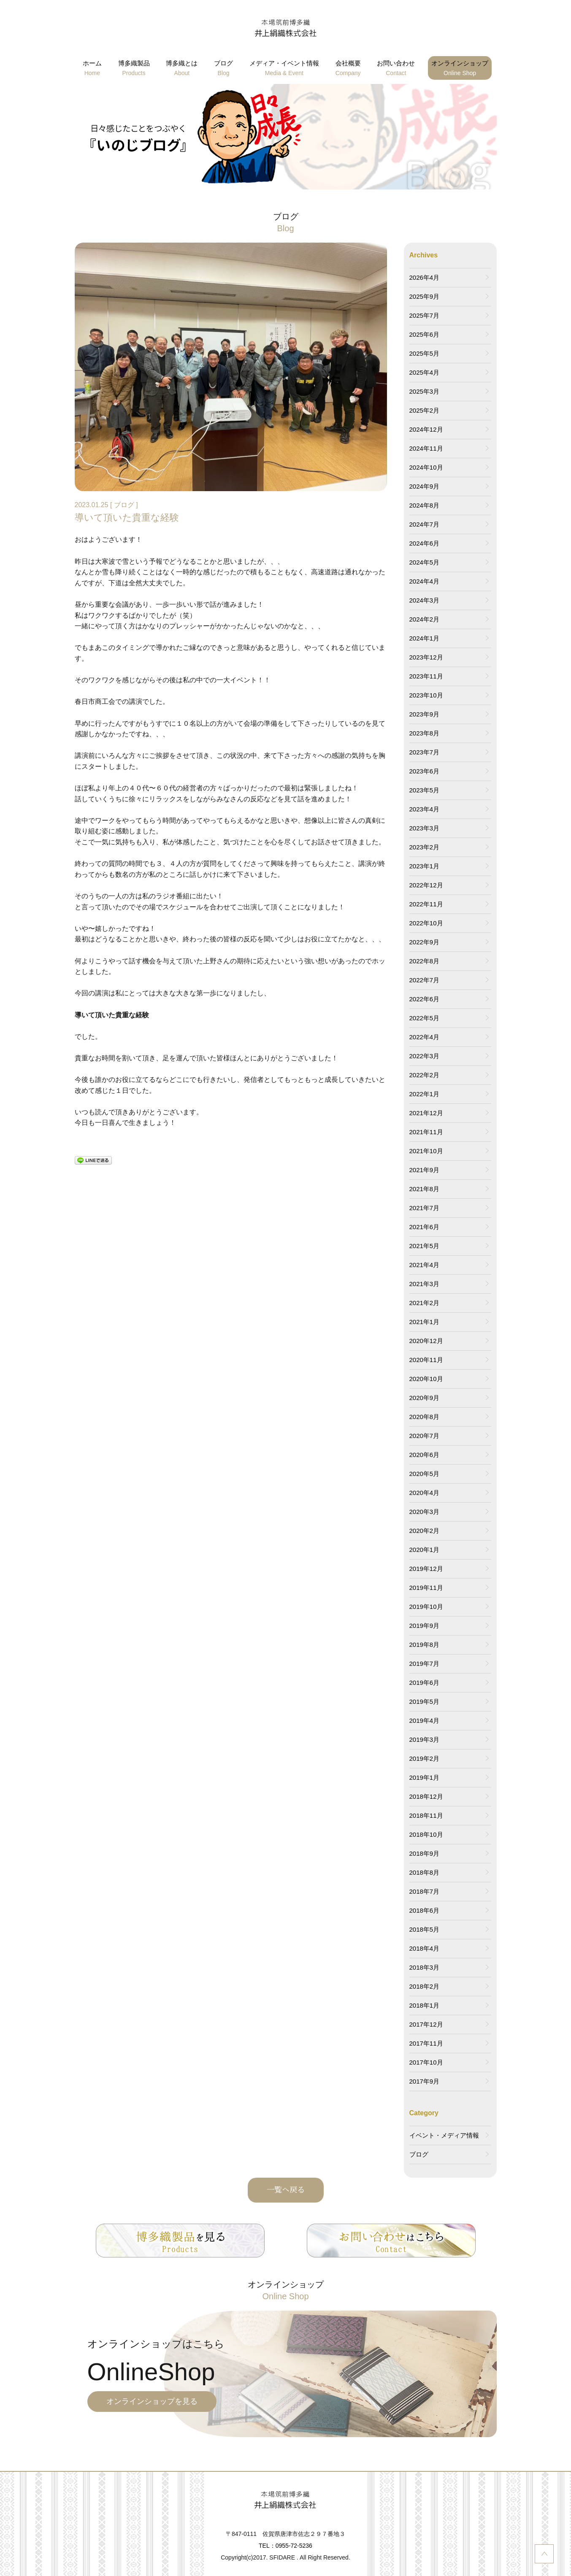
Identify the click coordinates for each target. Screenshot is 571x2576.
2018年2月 (424, 1986)
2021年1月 (424, 1321)
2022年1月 (424, 1093)
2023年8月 (424, 733)
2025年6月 (424, 334)
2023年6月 (424, 771)
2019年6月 (424, 1682)
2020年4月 (424, 1492)
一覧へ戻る (286, 2190)
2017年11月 (426, 2043)
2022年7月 (424, 980)
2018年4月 (424, 1948)
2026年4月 (424, 277)
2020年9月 (424, 1397)
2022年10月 (426, 923)
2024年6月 (424, 543)
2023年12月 (426, 657)
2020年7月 (424, 1435)
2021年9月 (424, 1169)
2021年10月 (426, 1150)
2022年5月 (424, 1018)
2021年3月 (424, 1283)
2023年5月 (424, 790)
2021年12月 (426, 1112)
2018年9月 (424, 1853)
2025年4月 (424, 372)
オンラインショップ (459, 68)
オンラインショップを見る (152, 2401)
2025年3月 (424, 391)
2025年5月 (424, 353)
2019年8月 (424, 1644)
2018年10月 (426, 1834)
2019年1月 (424, 1777)
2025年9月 (424, 296)
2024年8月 (424, 505)
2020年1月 (424, 1549)
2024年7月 (424, 524)
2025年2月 (424, 410)
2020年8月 (424, 1416)
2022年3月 (424, 1056)
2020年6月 (424, 1454)
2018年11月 (426, 1815)
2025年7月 (424, 315)
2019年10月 (426, 1606)
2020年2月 (424, 1530)
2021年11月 (426, 1131)
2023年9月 (424, 714)
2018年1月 (424, 2005)
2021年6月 (424, 1226)
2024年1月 (424, 638)
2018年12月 (426, 1796)
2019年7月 (424, 1663)
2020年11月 (426, 1359)
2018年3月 (424, 1967)
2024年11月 (426, 448)
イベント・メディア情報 (444, 2135)
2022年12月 (426, 885)
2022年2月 (424, 1075)
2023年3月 (424, 828)
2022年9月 (424, 942)
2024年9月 (424, 486)
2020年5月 (424, 1473)
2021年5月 (424, 1245)
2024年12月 (426, 429)
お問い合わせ (396, 68)
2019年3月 (424, 1739)
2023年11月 (426, 676)
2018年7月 (424, 1891)
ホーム (92, 68)
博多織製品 (134, 68)
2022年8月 (424, 961)
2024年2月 (424, 619)
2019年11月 (426, 1587)
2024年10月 (426, 467)
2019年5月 (424, 1701)
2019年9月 (424, 1625)
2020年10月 (426, 1378)
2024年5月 (424, 562)
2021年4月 (424, 1264)
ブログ (223, 68)
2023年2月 (424, 847)
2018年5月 (424, 1929)
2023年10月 (426, 695)
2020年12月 (426, 1340)
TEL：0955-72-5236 (285, 2545)
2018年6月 (424, 1910)
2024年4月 (424, 581)
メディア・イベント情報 (284, 68)
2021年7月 (424, 1207)
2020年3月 (424, 1511)
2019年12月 (426, 1568)
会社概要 (348, 68)
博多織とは (182, 68)
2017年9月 (424, 2081)
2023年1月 (424, 866)
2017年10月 (426, 2062)
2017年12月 (426, 2024)
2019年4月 (424, 1720)
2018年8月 (424, 1872)
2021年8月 (424, 1188)
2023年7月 (424, 752)
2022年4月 (424, 1037)
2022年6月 (424, 999)
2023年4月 (424, 809)
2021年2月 (424, 1302)
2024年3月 (424, 600)
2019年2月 (424, 1758)
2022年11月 (426, 904)
